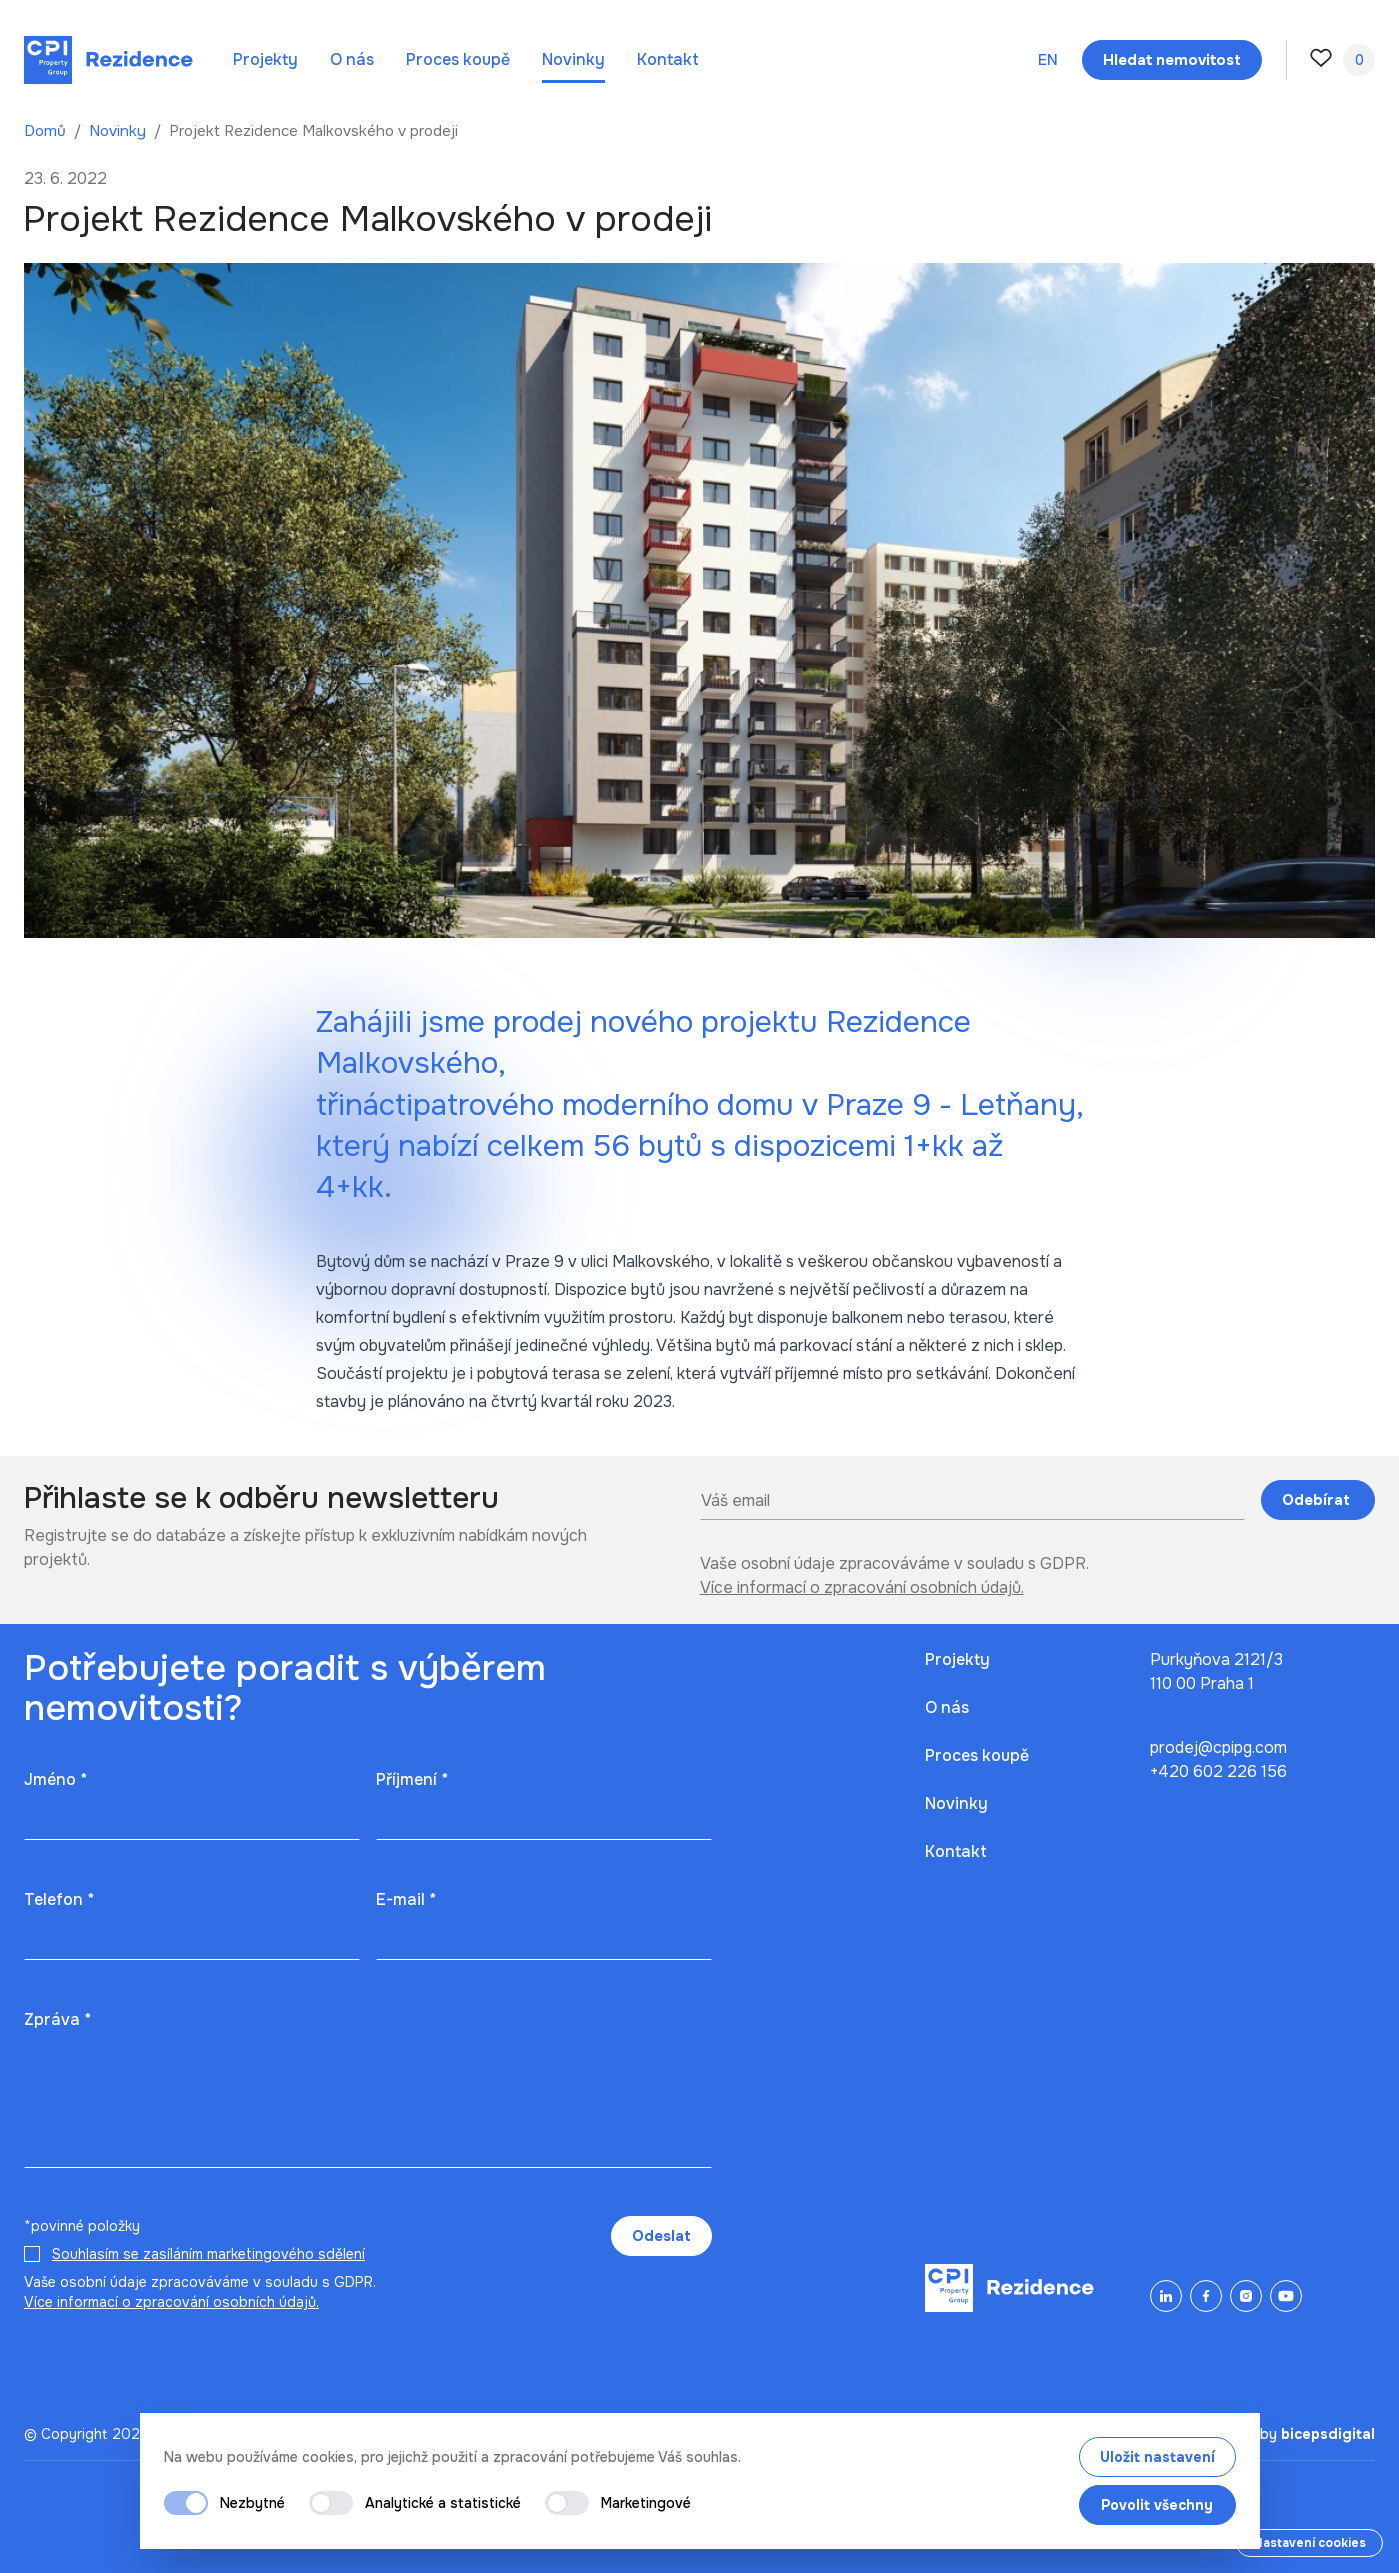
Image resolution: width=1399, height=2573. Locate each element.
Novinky (573, 59)
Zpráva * (57, 2019)
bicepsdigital (1328, 2434)
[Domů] (108, 60)
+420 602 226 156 (1218, 1771)
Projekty (265, 59)
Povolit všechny (1157, 2505)
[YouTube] (1286, 2296)
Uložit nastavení (1157, 2457)
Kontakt (668, 59)
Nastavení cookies (1309, 2543)
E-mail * (406, 1899)
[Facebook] (1206, 2296)
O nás (352, 59)
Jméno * (55, 1779)
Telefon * (59, 1899)
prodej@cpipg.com (1218, 1747)
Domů (47, 131)
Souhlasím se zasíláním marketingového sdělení (208, 2254)
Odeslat (661, 2236)
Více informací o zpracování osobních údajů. (862, 1587)
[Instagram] (1246, 2296)
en (1048, 60)
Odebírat (1318, 1500)
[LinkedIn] (1166, 2296)
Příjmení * (412, 1779)
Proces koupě (458, 59)
